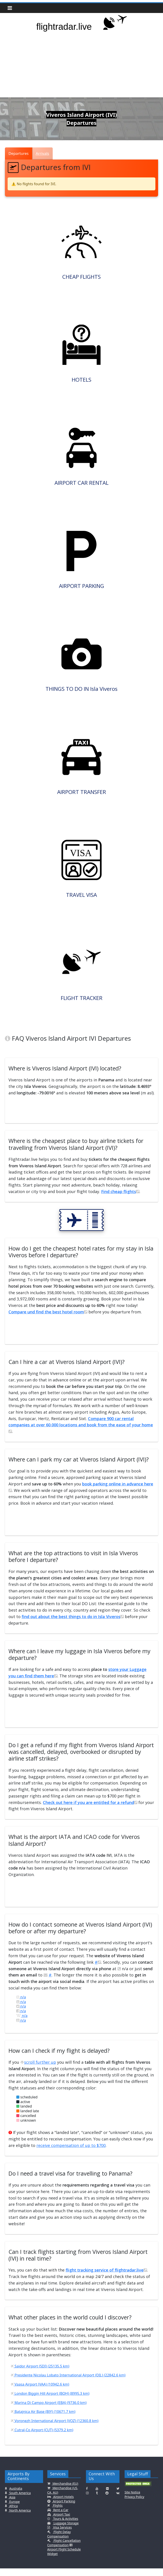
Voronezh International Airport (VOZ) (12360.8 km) (54, 2428)
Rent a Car (60, 2517)
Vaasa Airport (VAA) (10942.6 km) (40, 2391)
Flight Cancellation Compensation (64, 2550)
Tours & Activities (65, 2526)
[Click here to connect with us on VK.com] (117, 2500)
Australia (15, 2496)
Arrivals (42, 153)
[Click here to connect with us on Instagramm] (87, 2500)
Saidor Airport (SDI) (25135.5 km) (40, 2373)
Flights (57, 2513)
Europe (14, 2509)
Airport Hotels (63, 2504)
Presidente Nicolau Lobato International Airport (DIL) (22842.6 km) (68, 2382)
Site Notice (132, 2500)
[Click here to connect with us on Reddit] (107, 2500)
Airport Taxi (61, 2522)
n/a (21, 2004)
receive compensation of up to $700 (71, 2153)
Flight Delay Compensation (59, 2541)
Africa (13, 2514)
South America (19, 2500)
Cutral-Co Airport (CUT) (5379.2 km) (42, 2437)
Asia (11, 2505)
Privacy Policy (134, 2504)
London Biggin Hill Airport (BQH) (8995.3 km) (50, 2401)
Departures (18, 153)
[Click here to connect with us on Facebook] (87, 2496)
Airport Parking (63, 2509)
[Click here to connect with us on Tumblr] (97, 2500)
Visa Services (62, 2535)
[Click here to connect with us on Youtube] (97, 2496)
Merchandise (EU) (65, 2491)
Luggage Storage (66, 2531)
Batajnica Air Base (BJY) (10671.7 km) (43, 2419)
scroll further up (38, 2069)
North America (19, 2518)
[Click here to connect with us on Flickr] (107, 2496)
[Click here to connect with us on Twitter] (118, 2496)
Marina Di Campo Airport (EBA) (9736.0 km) (49, 2410)
